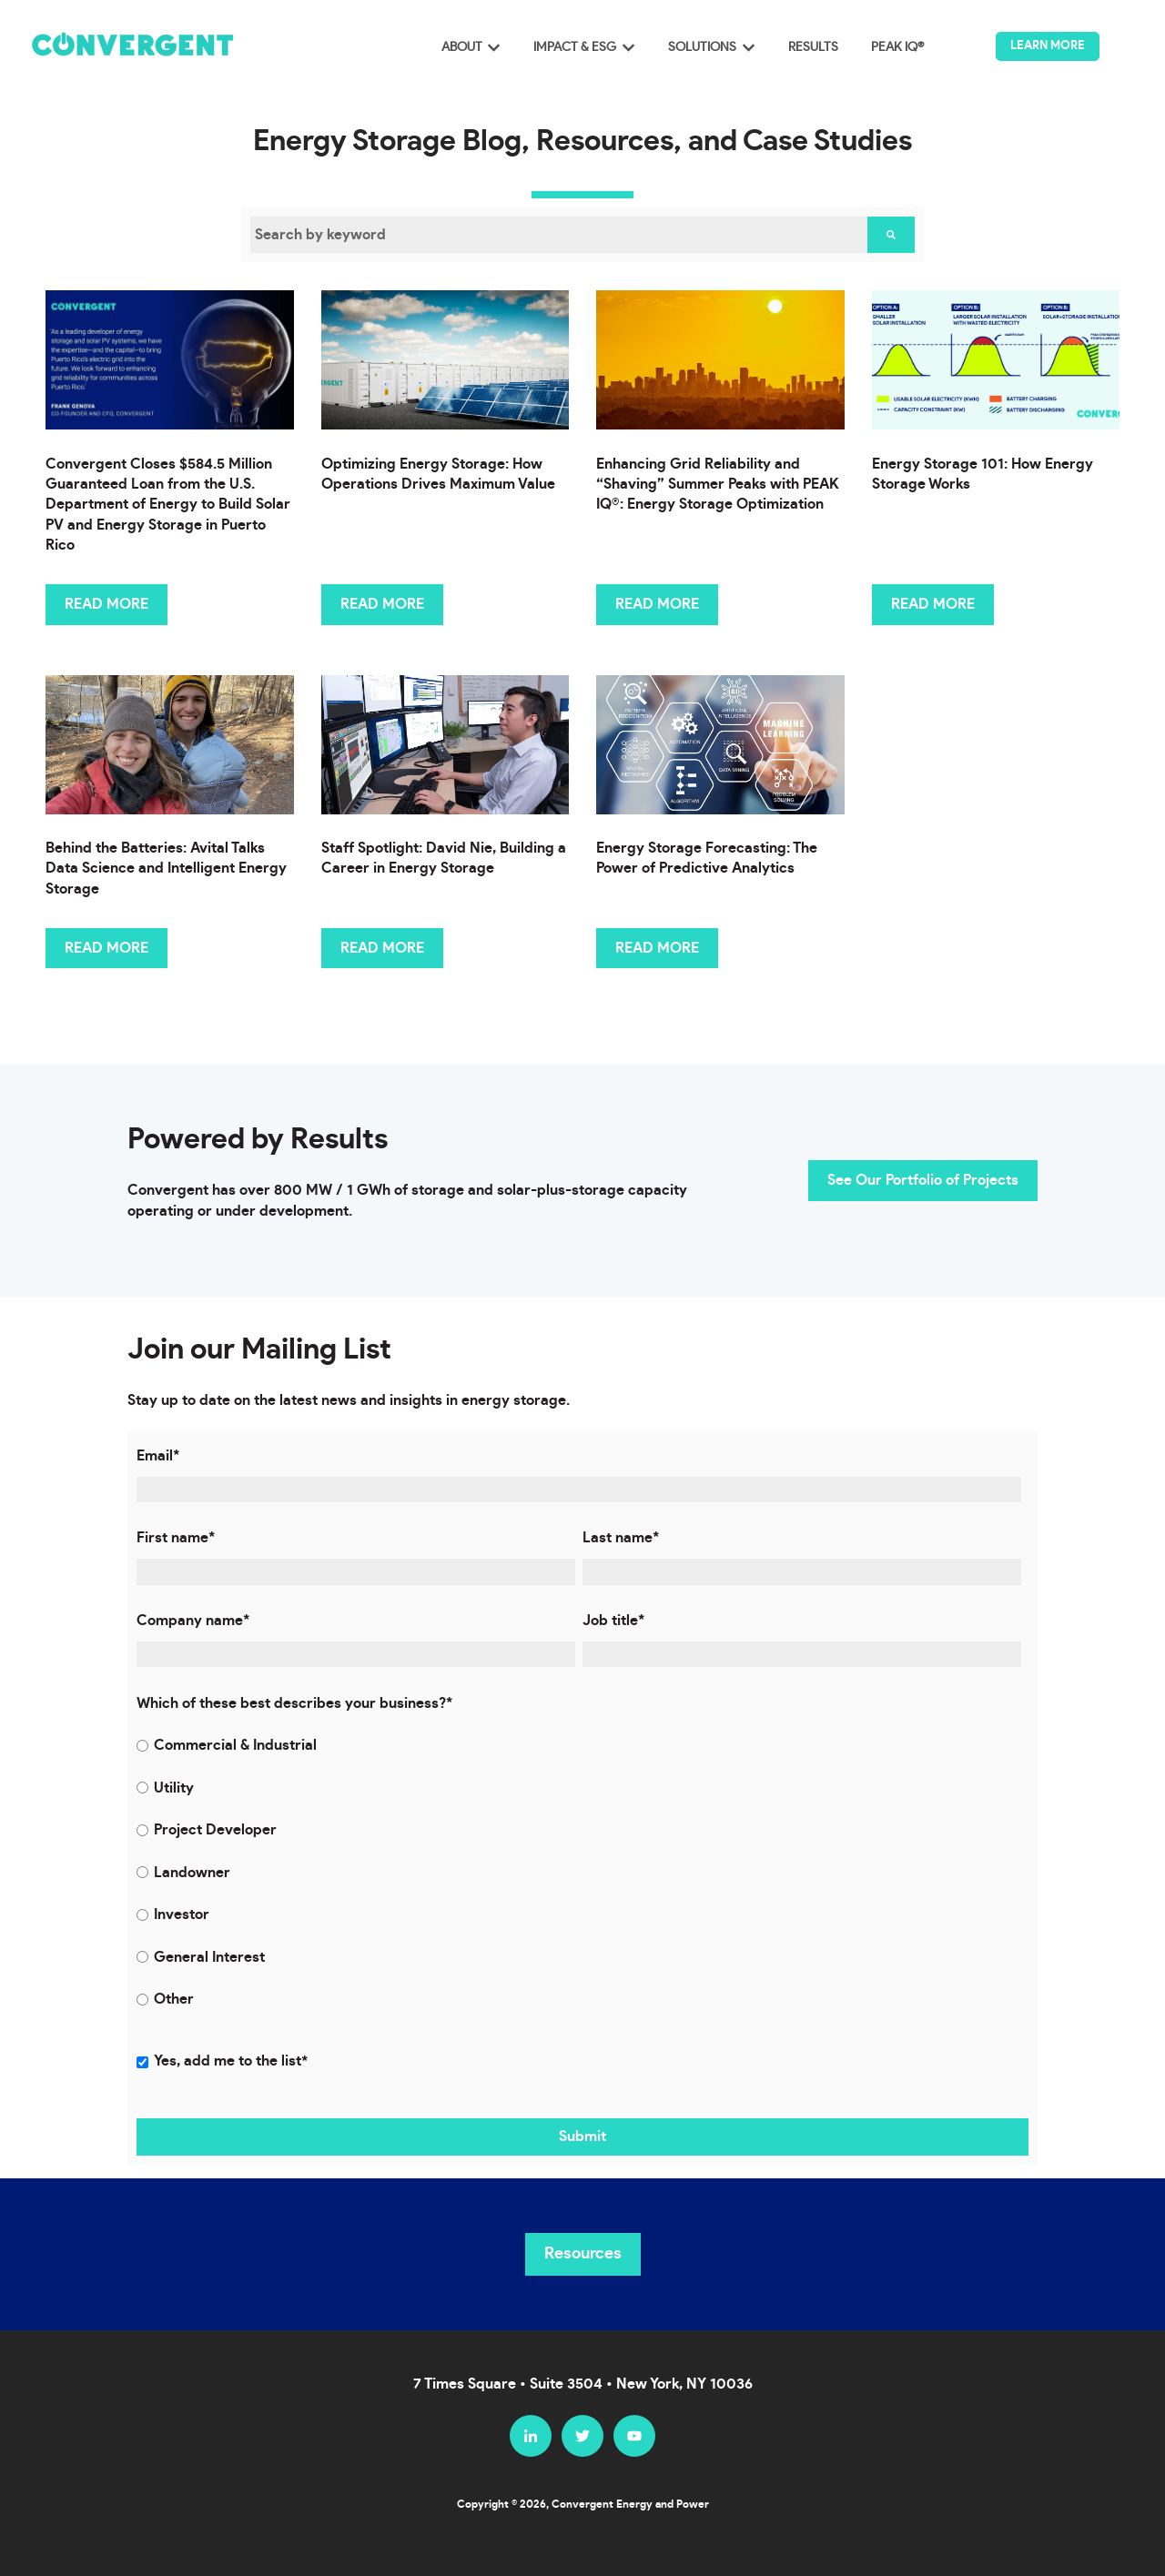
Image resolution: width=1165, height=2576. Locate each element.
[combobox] (558, 235)
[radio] (579, 1745)
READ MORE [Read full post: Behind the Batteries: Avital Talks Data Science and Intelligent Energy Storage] (106, 948)
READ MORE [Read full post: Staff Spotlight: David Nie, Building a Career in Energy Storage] (382, 948)
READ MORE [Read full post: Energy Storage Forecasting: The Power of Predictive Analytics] (657, 948)
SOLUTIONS (702, 47)
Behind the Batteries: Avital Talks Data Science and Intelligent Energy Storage (166, 868)
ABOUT (461, 47)
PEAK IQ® (897, 47)
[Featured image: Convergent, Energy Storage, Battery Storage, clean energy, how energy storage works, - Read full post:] (996, 359)
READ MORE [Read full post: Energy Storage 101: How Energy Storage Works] (933, 604)
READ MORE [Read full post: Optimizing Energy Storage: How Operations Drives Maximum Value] (382, 604)
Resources (583, 2254)
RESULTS (813, 47)
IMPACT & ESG (574, 47)
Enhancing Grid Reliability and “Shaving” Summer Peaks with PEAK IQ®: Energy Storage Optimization (717, 484)
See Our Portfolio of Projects (922, 1180)
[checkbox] (579, 1872)
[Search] (891, 235)
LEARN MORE (1047, 46)
